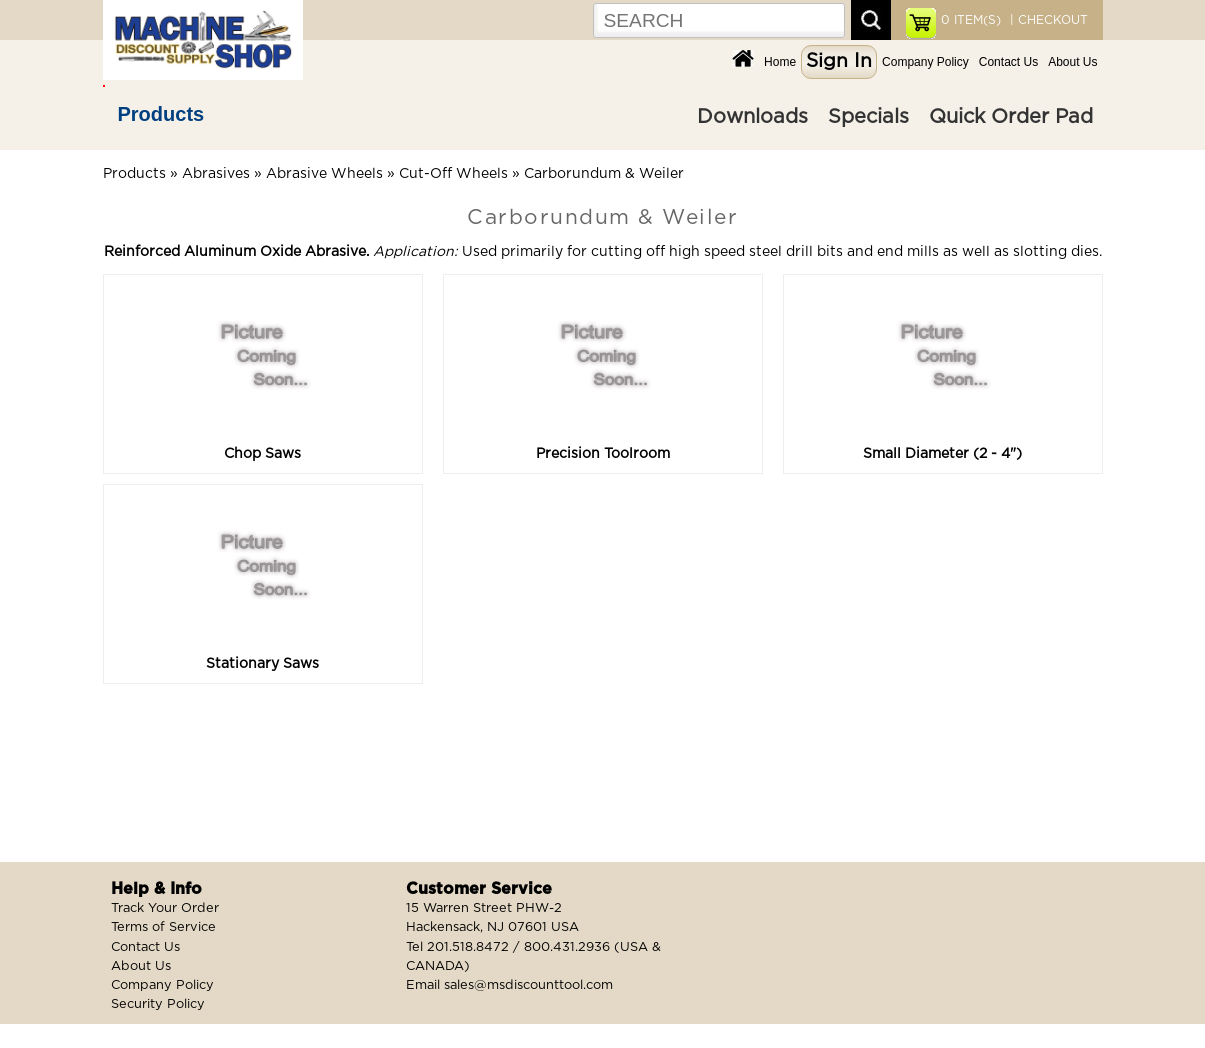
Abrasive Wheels (324, 174)
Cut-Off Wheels (453, 174)
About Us (1072, 62)
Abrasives (216, 174)
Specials (868, 117)
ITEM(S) (971, 20)
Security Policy (158, 1004)
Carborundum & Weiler (604, 174)
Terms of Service (163, 927)
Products (161, 114)
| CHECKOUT (1047, 20)
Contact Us (1008, 62)
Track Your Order (165, 908)
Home (780, 62)
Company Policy (925, 62)
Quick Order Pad (1011, 117)
